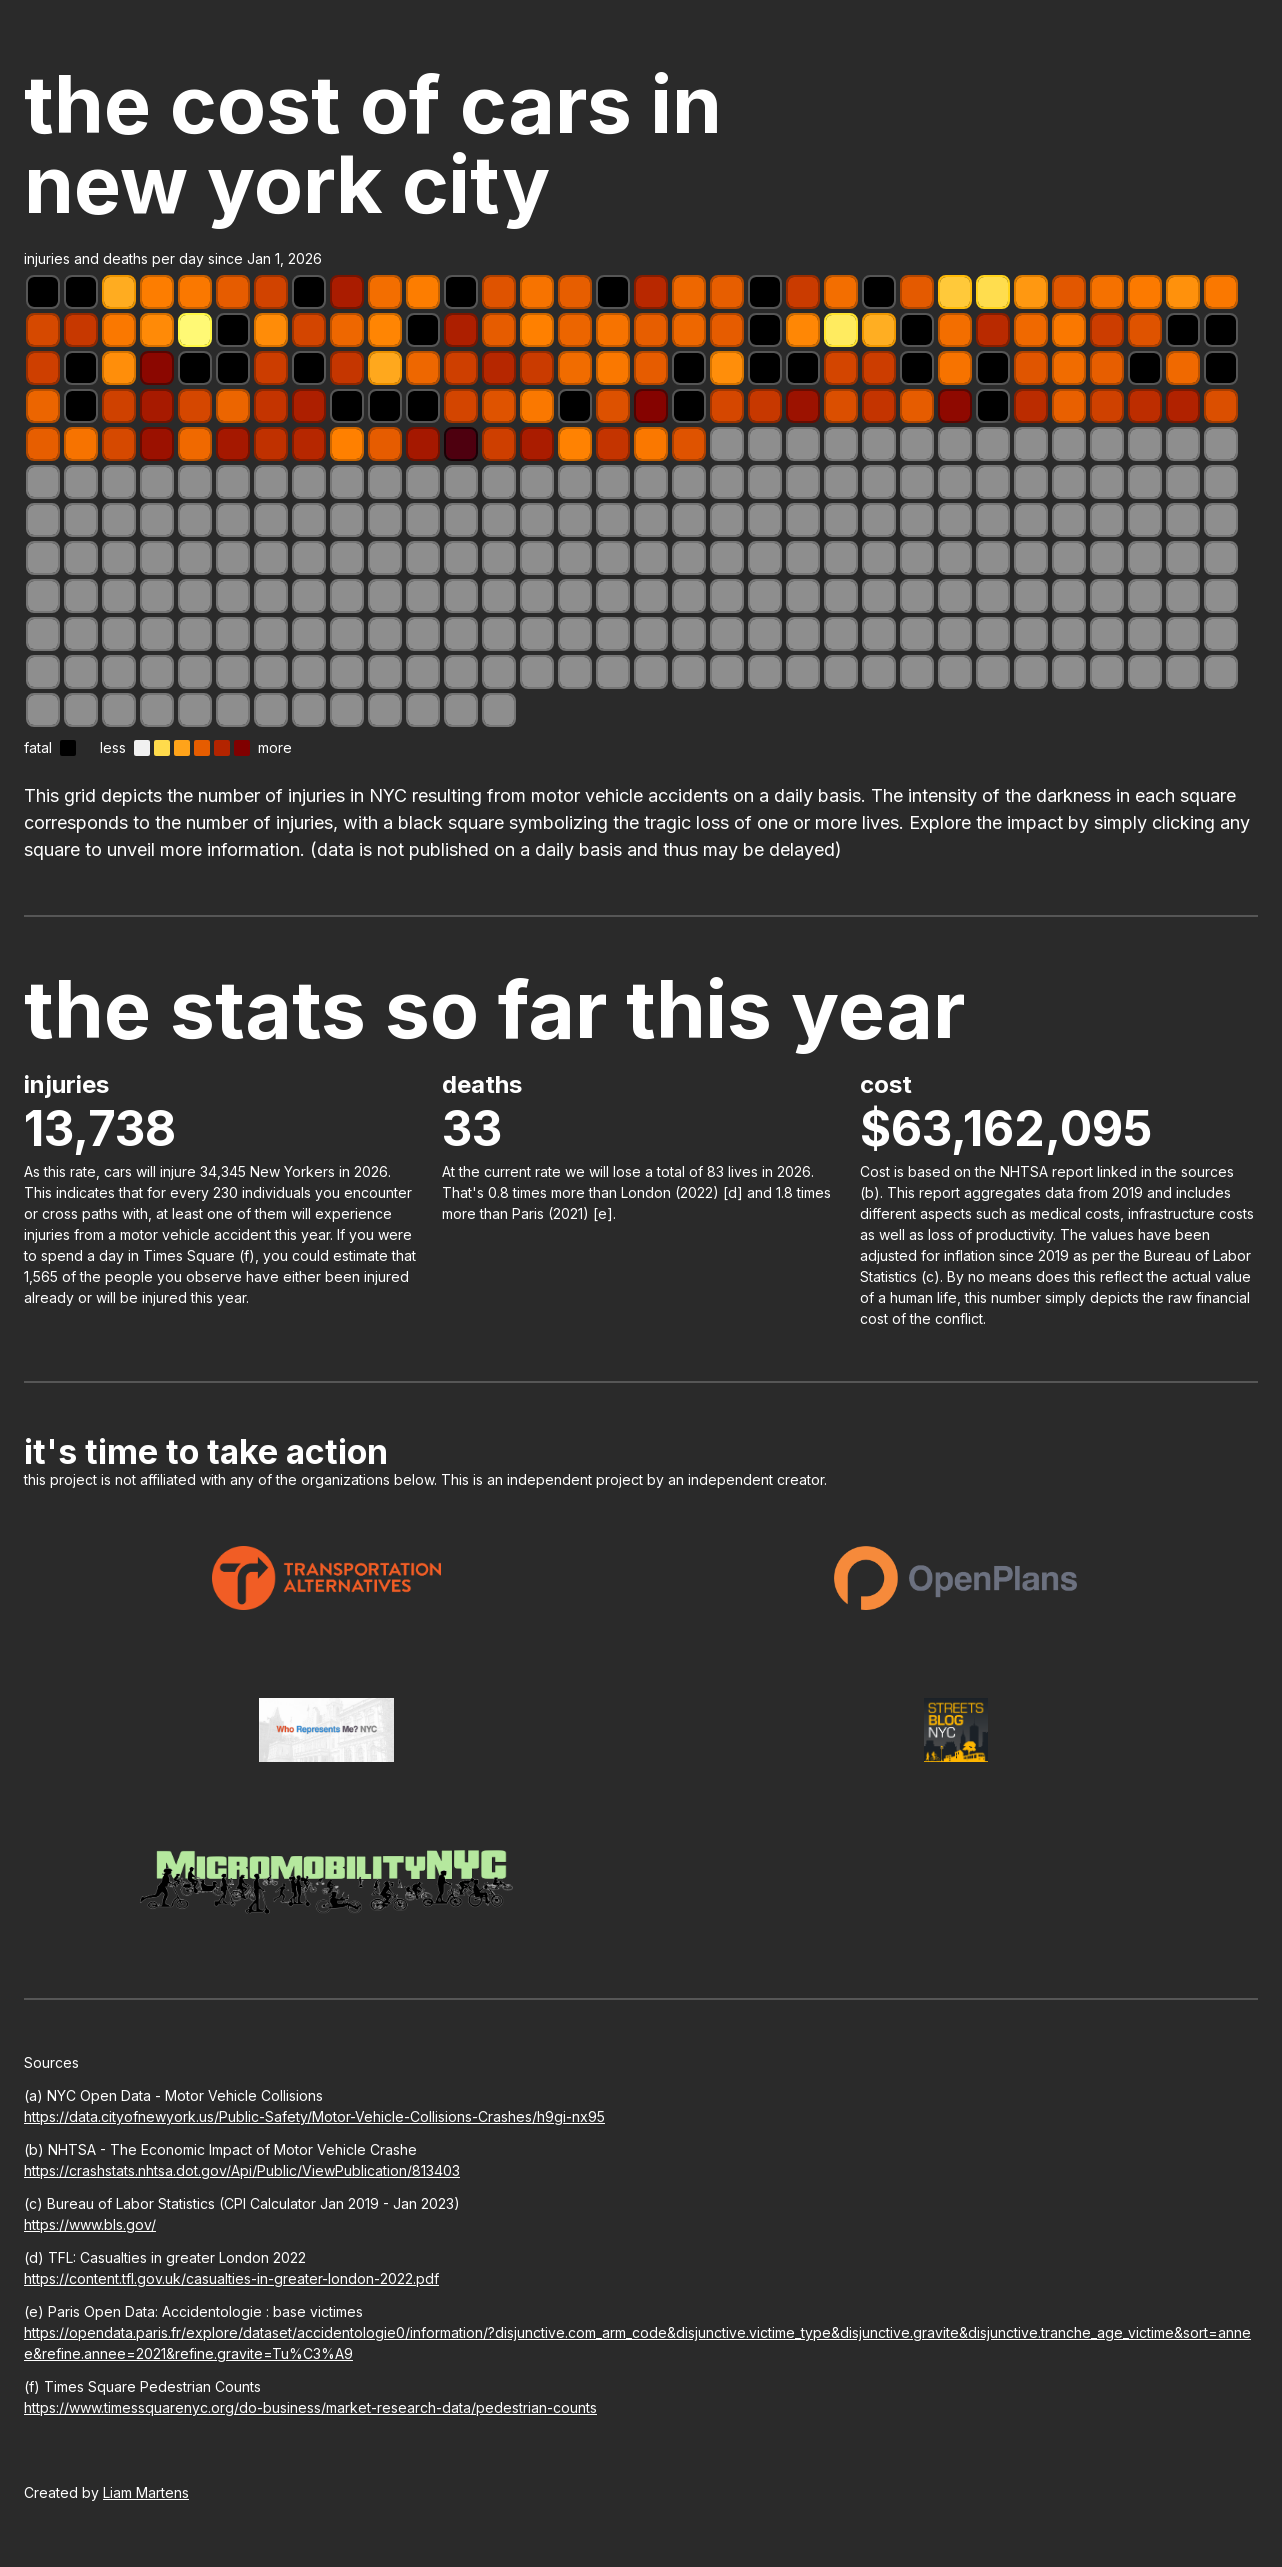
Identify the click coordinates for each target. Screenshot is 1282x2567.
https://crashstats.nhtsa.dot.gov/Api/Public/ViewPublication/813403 (242, 2170)
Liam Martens (146, 2492)
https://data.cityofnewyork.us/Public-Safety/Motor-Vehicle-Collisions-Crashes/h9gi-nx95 (314, 2116)
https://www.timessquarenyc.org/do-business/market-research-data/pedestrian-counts (310, 2407)
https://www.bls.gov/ (90, 2224)
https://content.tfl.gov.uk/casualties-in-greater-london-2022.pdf (231, 2278)
